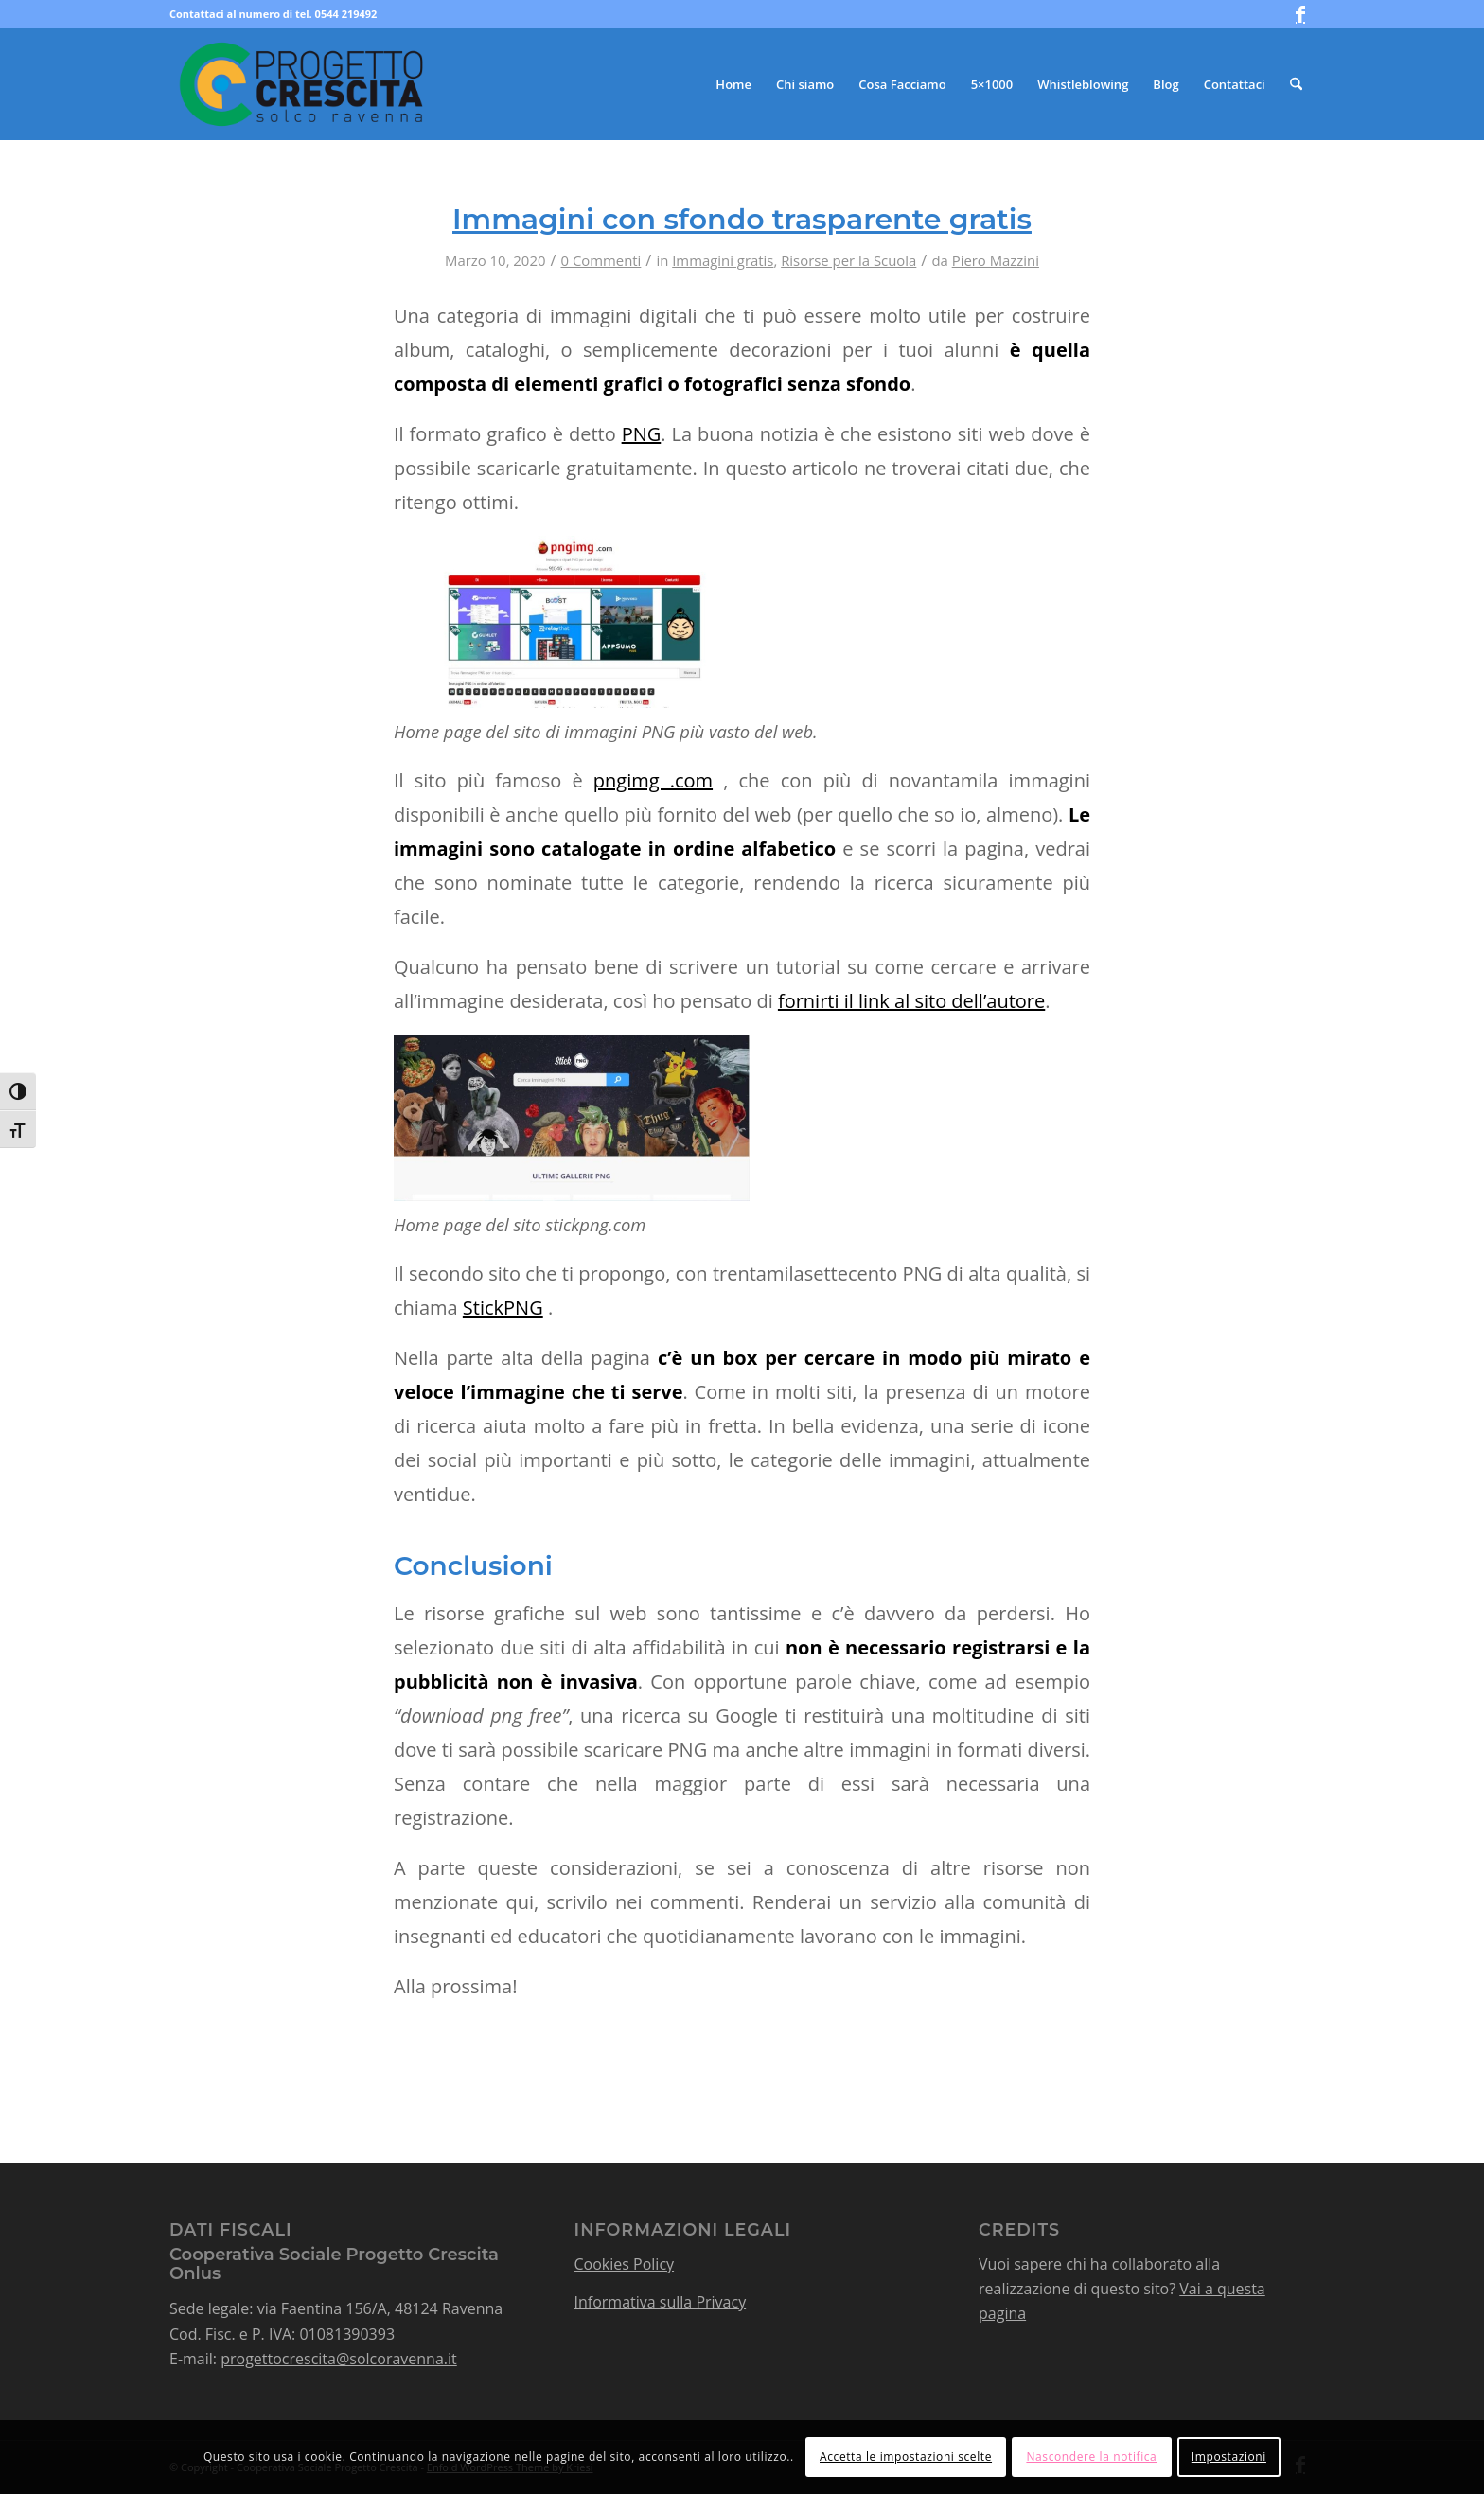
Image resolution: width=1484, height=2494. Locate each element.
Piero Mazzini (995, 260)
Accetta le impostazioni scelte (906, 2457)
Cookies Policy (624, 2264)
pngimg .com (653, 780)
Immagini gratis (722, 260)
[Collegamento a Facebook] (1300, 14)
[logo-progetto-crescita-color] (301, 84)
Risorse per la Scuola (848, 260)
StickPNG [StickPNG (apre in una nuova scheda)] (503, 1307)
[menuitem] (733, 84)
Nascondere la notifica (1091, 2457)
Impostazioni (1229, 2457)
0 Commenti (601, 260)
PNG (642, 434)
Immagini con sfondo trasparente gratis (742, 219)
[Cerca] (1296, 84)
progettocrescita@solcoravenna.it (339, 2358)
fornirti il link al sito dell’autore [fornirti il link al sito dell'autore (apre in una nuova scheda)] (911, 1001)
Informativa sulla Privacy (660, 2301)
